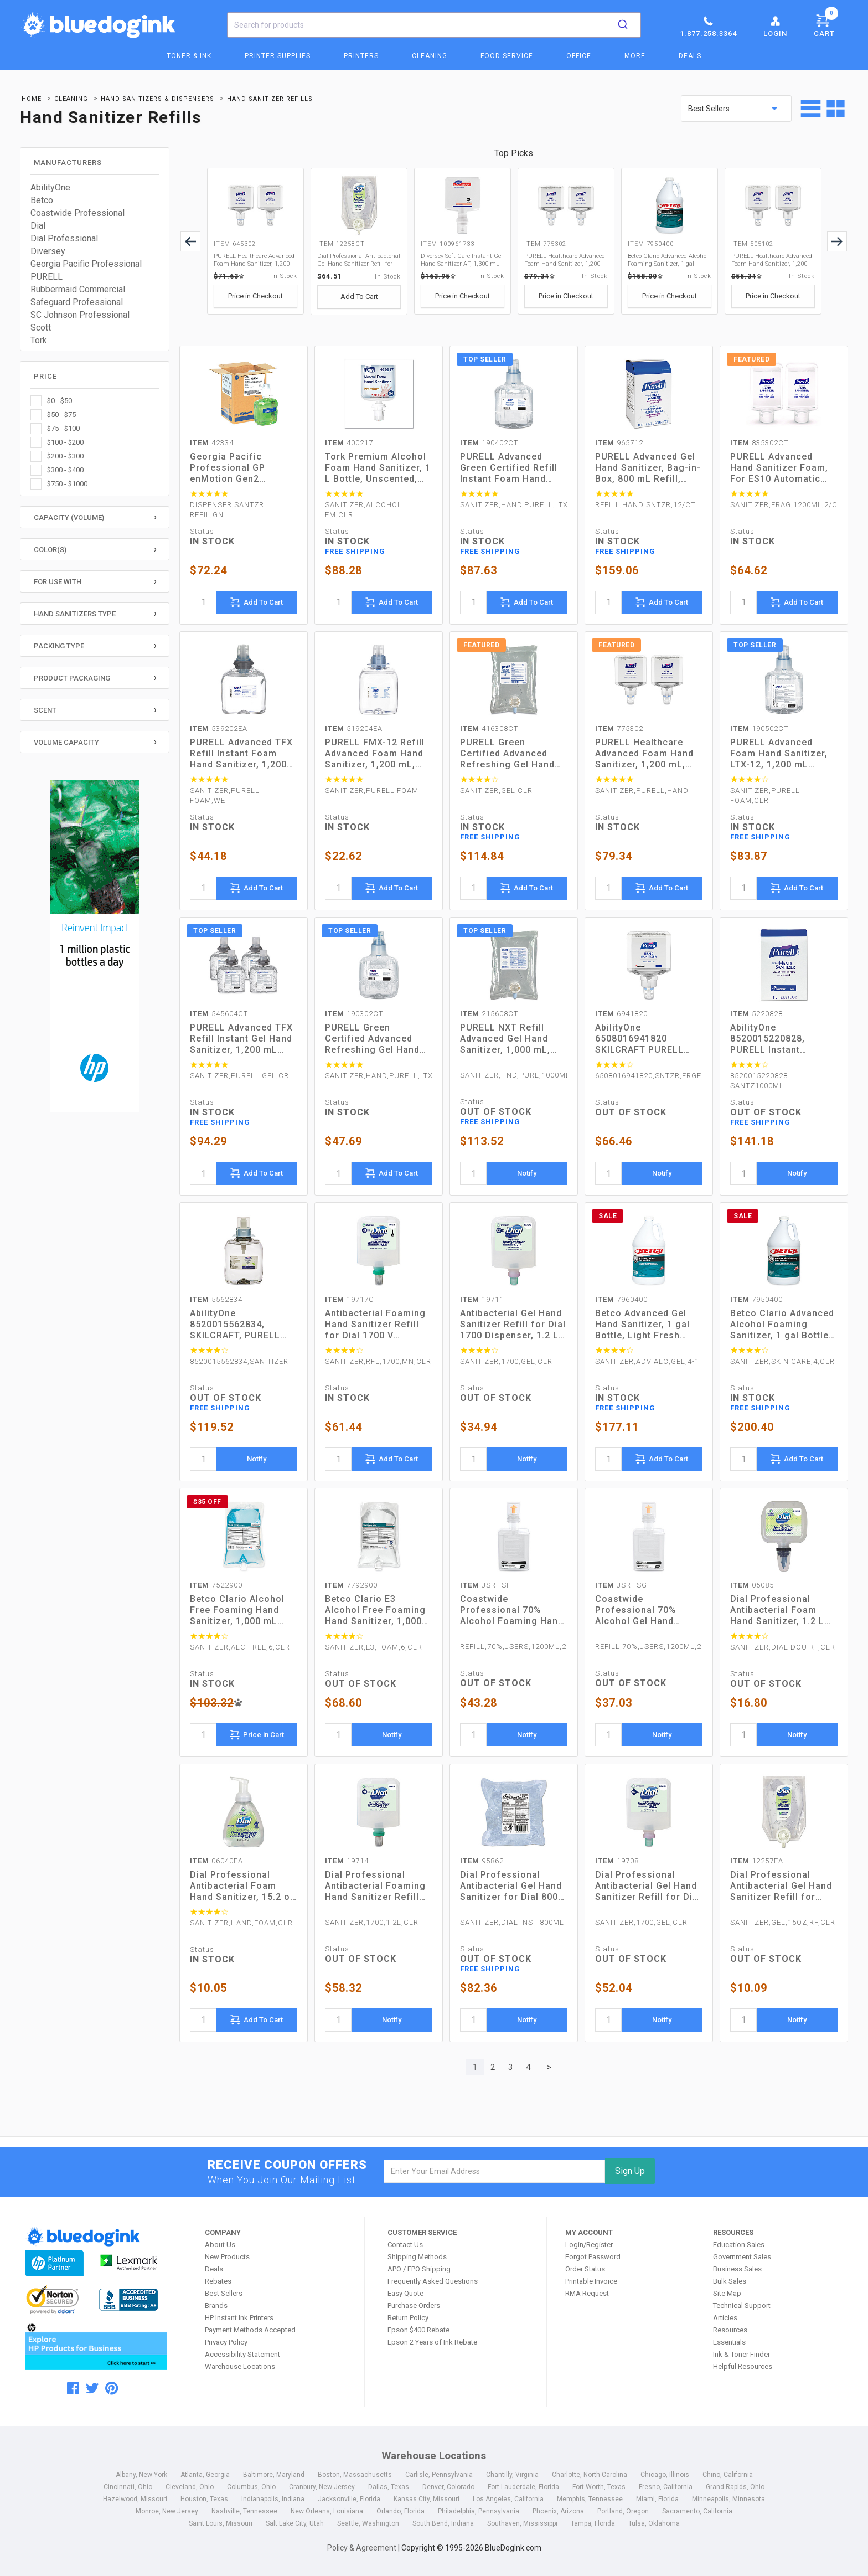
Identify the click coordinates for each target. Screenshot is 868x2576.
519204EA (354, 728)
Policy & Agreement (361, 2547)
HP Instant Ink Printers (239, 2318)
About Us (220, 2244)
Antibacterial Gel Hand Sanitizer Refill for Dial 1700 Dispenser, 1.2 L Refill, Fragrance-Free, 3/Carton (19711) (513, 1324)
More (634, 56)
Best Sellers (223, 2293)
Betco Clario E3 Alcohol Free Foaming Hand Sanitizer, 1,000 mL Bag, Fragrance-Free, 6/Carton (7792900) (375, 1610)
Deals (690, 56)
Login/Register (589, 2244)
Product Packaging (72, 678)
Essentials (729, 2342)
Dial (37, 225)
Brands (216, 2305)
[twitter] (92, 2388)
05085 (752, 1585)
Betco (41, 200)
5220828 (756, 1013)
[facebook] (73, 2388)
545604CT (219, 1013)
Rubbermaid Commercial (77, 289)
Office (578, 56)
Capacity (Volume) (69, 517)
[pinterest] (111, 2388)
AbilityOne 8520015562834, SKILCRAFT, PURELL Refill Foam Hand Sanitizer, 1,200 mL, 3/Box (235, 1324)
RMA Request (587, 2293)
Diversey (47, 251)
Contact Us (405, 2244)
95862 (482, 1861)
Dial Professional (64, 238)
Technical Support (742, 2305)
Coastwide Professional (77, 213)
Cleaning (429, 56)
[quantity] (203, 602)
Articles (725, 2318)
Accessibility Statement (242, 2354)
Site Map (727, 2293)
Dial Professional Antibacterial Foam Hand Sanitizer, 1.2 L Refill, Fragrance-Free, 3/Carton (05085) (782, 1610)
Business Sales (737, 2269)
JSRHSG (621, 1585)
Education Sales (738, 2244)
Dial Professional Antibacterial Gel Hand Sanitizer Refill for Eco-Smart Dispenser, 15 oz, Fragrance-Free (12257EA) (781, 1886)
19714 (347, 1861)
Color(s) (50, 549)
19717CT (352, 1299)
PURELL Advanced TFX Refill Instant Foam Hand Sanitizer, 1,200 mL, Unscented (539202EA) (241, 753)
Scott (40, 327)
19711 (482, 1299)
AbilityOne (50, 187)
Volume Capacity (66, 742)
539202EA (218, 728)
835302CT (759, 443)
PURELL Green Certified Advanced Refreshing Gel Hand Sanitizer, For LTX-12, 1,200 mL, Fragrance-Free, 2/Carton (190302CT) (374, 1038)
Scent (45, 710)
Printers (361, 56)
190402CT (489, 443)
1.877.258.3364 (708, 26)
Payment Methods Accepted (250, 2330)
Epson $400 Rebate (419, 2330)
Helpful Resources (742, 2366)
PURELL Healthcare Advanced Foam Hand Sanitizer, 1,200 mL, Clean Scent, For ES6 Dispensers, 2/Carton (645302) (254, 260)
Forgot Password (593, 2257)
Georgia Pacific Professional (86, 264)
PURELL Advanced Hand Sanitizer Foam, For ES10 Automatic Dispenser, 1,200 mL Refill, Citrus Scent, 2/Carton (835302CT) (779, 468)
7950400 (756, 1299)
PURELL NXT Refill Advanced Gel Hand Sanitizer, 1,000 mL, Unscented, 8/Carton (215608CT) (507, 1038)
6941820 (621, 1013)
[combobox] (434, 25)
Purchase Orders (414, 2305)
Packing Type (59, 646)
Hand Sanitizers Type (75, 614)
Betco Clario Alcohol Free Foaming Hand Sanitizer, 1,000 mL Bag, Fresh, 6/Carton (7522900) (237, 1610)
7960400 (621, 1299)
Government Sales (742, 2257)
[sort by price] (736, 108)
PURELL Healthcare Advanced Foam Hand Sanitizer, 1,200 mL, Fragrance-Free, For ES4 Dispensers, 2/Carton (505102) (771, 260)
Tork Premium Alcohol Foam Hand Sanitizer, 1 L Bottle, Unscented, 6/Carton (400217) (378, 468)
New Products (227, 2257)
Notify (526, 1173)
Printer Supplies (278, 56)
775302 (619, 728)
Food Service (506, 56)
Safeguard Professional (76, 302)
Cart (826, 24)
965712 (619, 443)
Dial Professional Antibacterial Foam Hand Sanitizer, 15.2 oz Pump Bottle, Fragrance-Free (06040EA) (243, 1886)
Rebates (218, 2281)
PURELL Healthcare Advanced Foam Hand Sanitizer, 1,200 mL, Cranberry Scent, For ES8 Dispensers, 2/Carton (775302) (564, 260)
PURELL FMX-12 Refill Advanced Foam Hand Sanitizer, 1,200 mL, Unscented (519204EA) (377, 753)
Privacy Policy (226, 2342)
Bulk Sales (729, 2281)
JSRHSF (485, 1585)
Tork (38, 340)
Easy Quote (405, 2293)
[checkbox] (94, 400)
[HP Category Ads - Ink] (95, 947)
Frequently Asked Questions (433, 2281)
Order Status (585, 2269)
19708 (617, 1861)
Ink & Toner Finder (741, 2354)
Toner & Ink (189, 56)
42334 (212, 443)
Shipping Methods (417, 2257)
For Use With (57, 582)
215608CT (489, 1013)
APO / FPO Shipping (419, 2269)
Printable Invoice (591, 2281)
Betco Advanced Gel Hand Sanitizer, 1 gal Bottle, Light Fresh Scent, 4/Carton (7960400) (642, 1324)
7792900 (351, 1585)
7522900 (216, 1585)
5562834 (216, 1299)
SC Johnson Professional (80, 315)
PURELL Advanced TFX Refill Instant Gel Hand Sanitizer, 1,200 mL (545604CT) (241, 1038)
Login (775, 26)
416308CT (489, 728)
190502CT (759, 728)
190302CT (354, 1013)
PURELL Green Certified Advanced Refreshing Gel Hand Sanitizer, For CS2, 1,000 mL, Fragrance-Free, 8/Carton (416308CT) (509, 753)
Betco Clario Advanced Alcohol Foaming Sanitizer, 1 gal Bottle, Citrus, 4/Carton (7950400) (668, 260)
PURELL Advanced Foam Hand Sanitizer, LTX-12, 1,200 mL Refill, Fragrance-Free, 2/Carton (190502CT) (782, 753)
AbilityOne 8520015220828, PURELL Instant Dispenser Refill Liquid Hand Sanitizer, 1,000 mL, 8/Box (782, 1038)
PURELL (46, 276)
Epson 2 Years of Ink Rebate (432, 2342)
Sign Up (630, 2171)
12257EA (756, 1861)
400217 (349, 443)
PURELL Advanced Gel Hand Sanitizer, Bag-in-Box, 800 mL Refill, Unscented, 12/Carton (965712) (648, 468)
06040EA (216, 1861)
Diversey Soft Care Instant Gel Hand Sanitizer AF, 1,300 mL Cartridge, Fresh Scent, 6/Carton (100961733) (462, 260)
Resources (730, 2330)
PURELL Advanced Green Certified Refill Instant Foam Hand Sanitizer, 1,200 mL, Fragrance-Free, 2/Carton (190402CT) (508, 468)
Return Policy (408, 2318)
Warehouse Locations (240, 2366)
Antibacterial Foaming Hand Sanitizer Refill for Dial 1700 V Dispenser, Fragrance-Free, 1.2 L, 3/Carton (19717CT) (376, 1324)
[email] (495, 2171)
